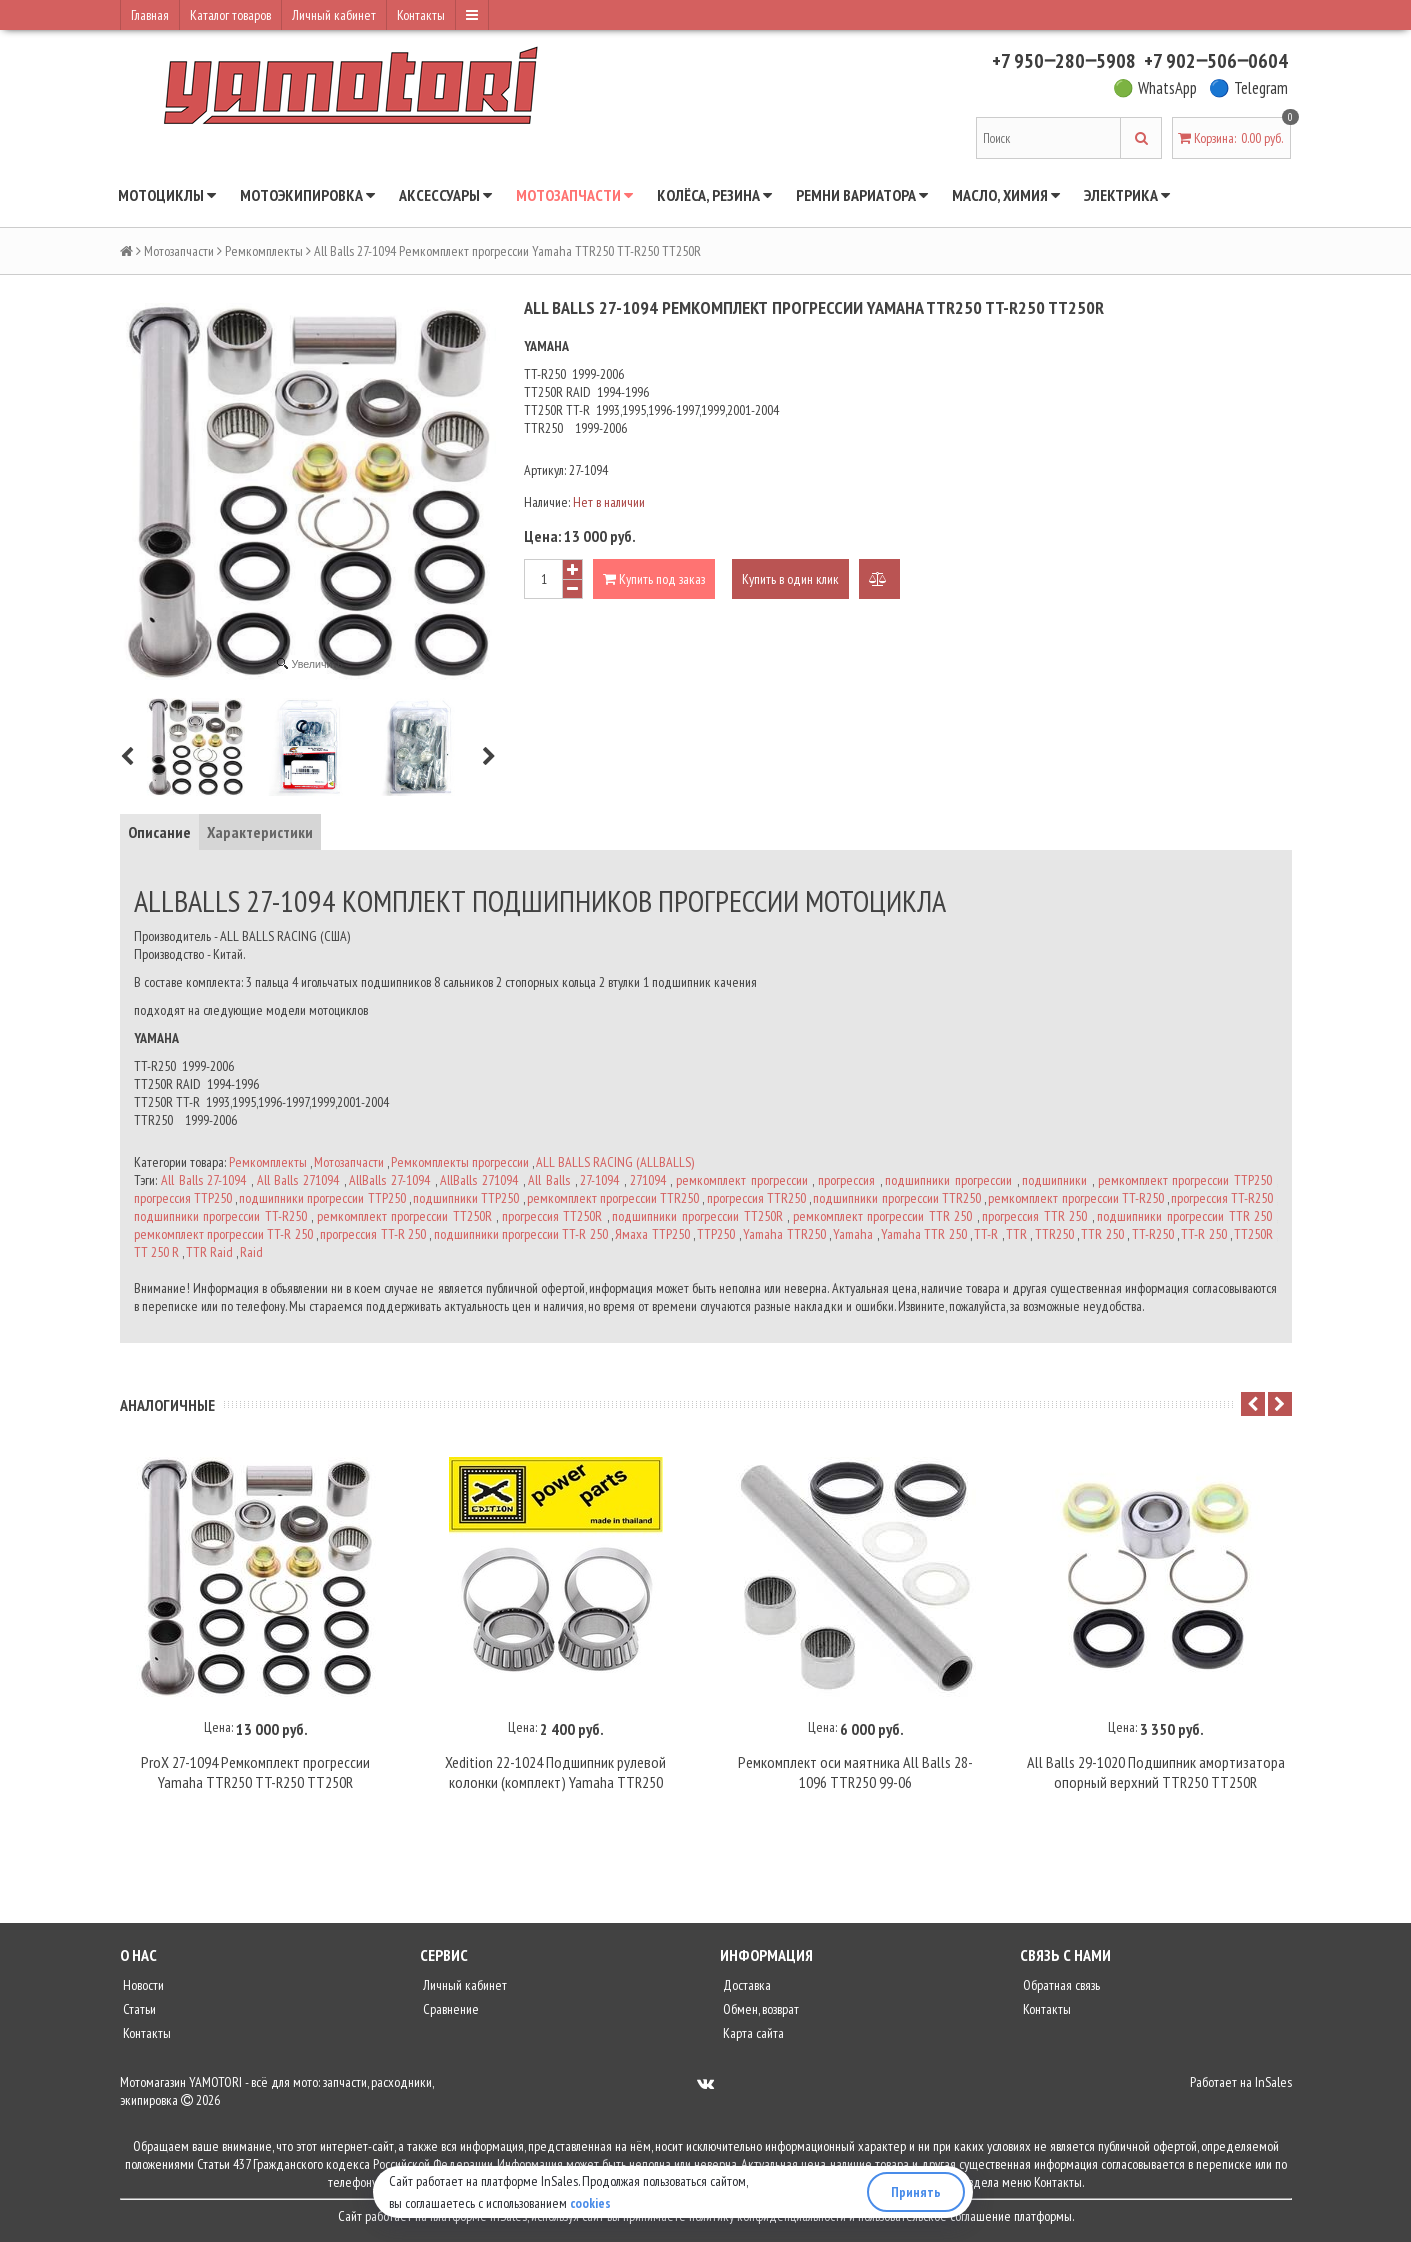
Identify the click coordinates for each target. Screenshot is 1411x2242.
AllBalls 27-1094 (389, 1180)
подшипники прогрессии (948, 1180)
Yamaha (853, 1234)
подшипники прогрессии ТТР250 (322, 1198)
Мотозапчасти (574, 195)
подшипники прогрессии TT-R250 (220, 1216)
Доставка (745, 1988)
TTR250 (1054, 1234)
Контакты (421, 15)
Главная (150, 15)
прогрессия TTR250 (756, 1198)
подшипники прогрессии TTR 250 (1184, 1216)
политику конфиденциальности (767, 2219)
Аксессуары (445, 195)
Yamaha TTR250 (784, 1234)
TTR (1016, 1234)
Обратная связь (1060, 1988)
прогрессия (846, 1180)
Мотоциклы (167, 195)
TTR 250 (1102, 1234)
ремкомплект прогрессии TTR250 (613, 1198)
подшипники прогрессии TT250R (697, 1216)
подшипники (1054, 1180)
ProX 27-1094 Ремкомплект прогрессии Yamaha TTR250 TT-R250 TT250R (255, 1775)
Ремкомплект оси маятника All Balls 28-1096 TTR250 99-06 (855, 1775)
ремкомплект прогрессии (742, 1180)
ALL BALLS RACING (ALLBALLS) (615, 1162)
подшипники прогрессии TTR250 (896, 1198)
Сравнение (449, 2012)
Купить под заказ (654, 579)
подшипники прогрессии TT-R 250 (521, 1234)
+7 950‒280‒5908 (1064, 61)
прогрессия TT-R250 (1222, 1198)
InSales (1273, 2085)
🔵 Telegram (1248, 88)
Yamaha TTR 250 (924, 1234)
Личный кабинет (334, 15)
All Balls (549, 1180)
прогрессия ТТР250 (183, 1198)
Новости (142, 1988)
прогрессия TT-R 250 (373, 1234)
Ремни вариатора (862, 195)
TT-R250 (1153, 1234)
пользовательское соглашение (934, 2219)
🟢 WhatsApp (1155, 88)
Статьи (138, 2012)
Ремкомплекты (264, 251)
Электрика (1127, 195)
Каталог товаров (230, 15)
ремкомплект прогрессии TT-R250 (1075, 1198)
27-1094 (599, 1180)
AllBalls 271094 (479, 1180)
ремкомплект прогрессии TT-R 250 (223, 1234)
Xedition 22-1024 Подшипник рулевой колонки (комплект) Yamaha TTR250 (555, 1775)
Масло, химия (1006, 195)
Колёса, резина (714, 195)
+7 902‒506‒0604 (1216, 61)
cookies (591, 2203)
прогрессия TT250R (552, 1216)
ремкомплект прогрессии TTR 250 (883, 1216)
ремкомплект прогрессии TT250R (404, 1216)
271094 (648, 1180)
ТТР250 (716, 1234)
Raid (251, 1252)
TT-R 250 (1203, 1234)
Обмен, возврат (759, 2012)
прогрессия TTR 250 (1034, 1216)
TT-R (986, 1234)
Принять (916, 2192)
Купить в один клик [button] (790, 579)
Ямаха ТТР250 (652, 1234)
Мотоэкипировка (307, 195)
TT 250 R (156, 1252)
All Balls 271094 (298, 1180)
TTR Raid (209, 1252)
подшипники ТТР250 (466, 1198)
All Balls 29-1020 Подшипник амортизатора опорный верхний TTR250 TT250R (1156, 1775)
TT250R (1253, 1234)
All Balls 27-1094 (203, 1180)
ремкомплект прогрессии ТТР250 (1185, 1180)
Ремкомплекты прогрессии (460, 1162)
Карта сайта (752, 2036)
